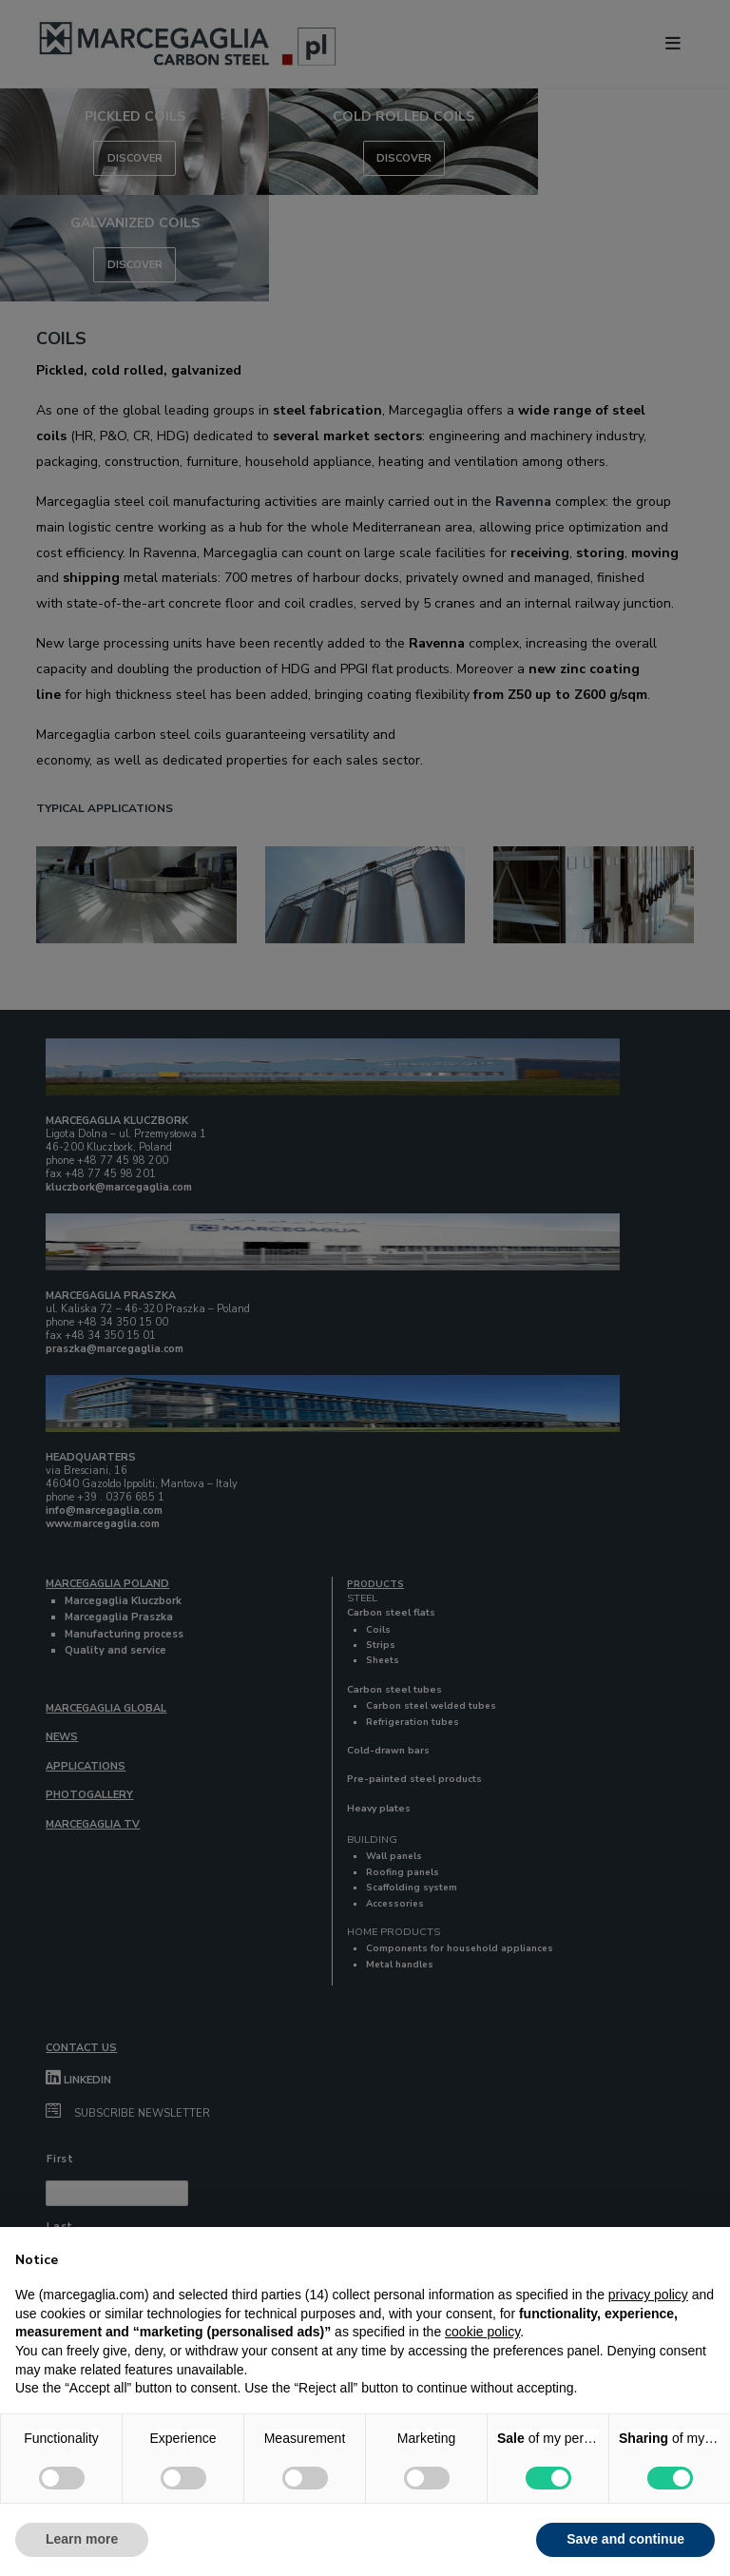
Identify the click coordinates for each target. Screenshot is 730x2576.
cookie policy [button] (482, 2331)
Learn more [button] (82, 2539)
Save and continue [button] (625, 2539)
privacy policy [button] (648, 2294)
